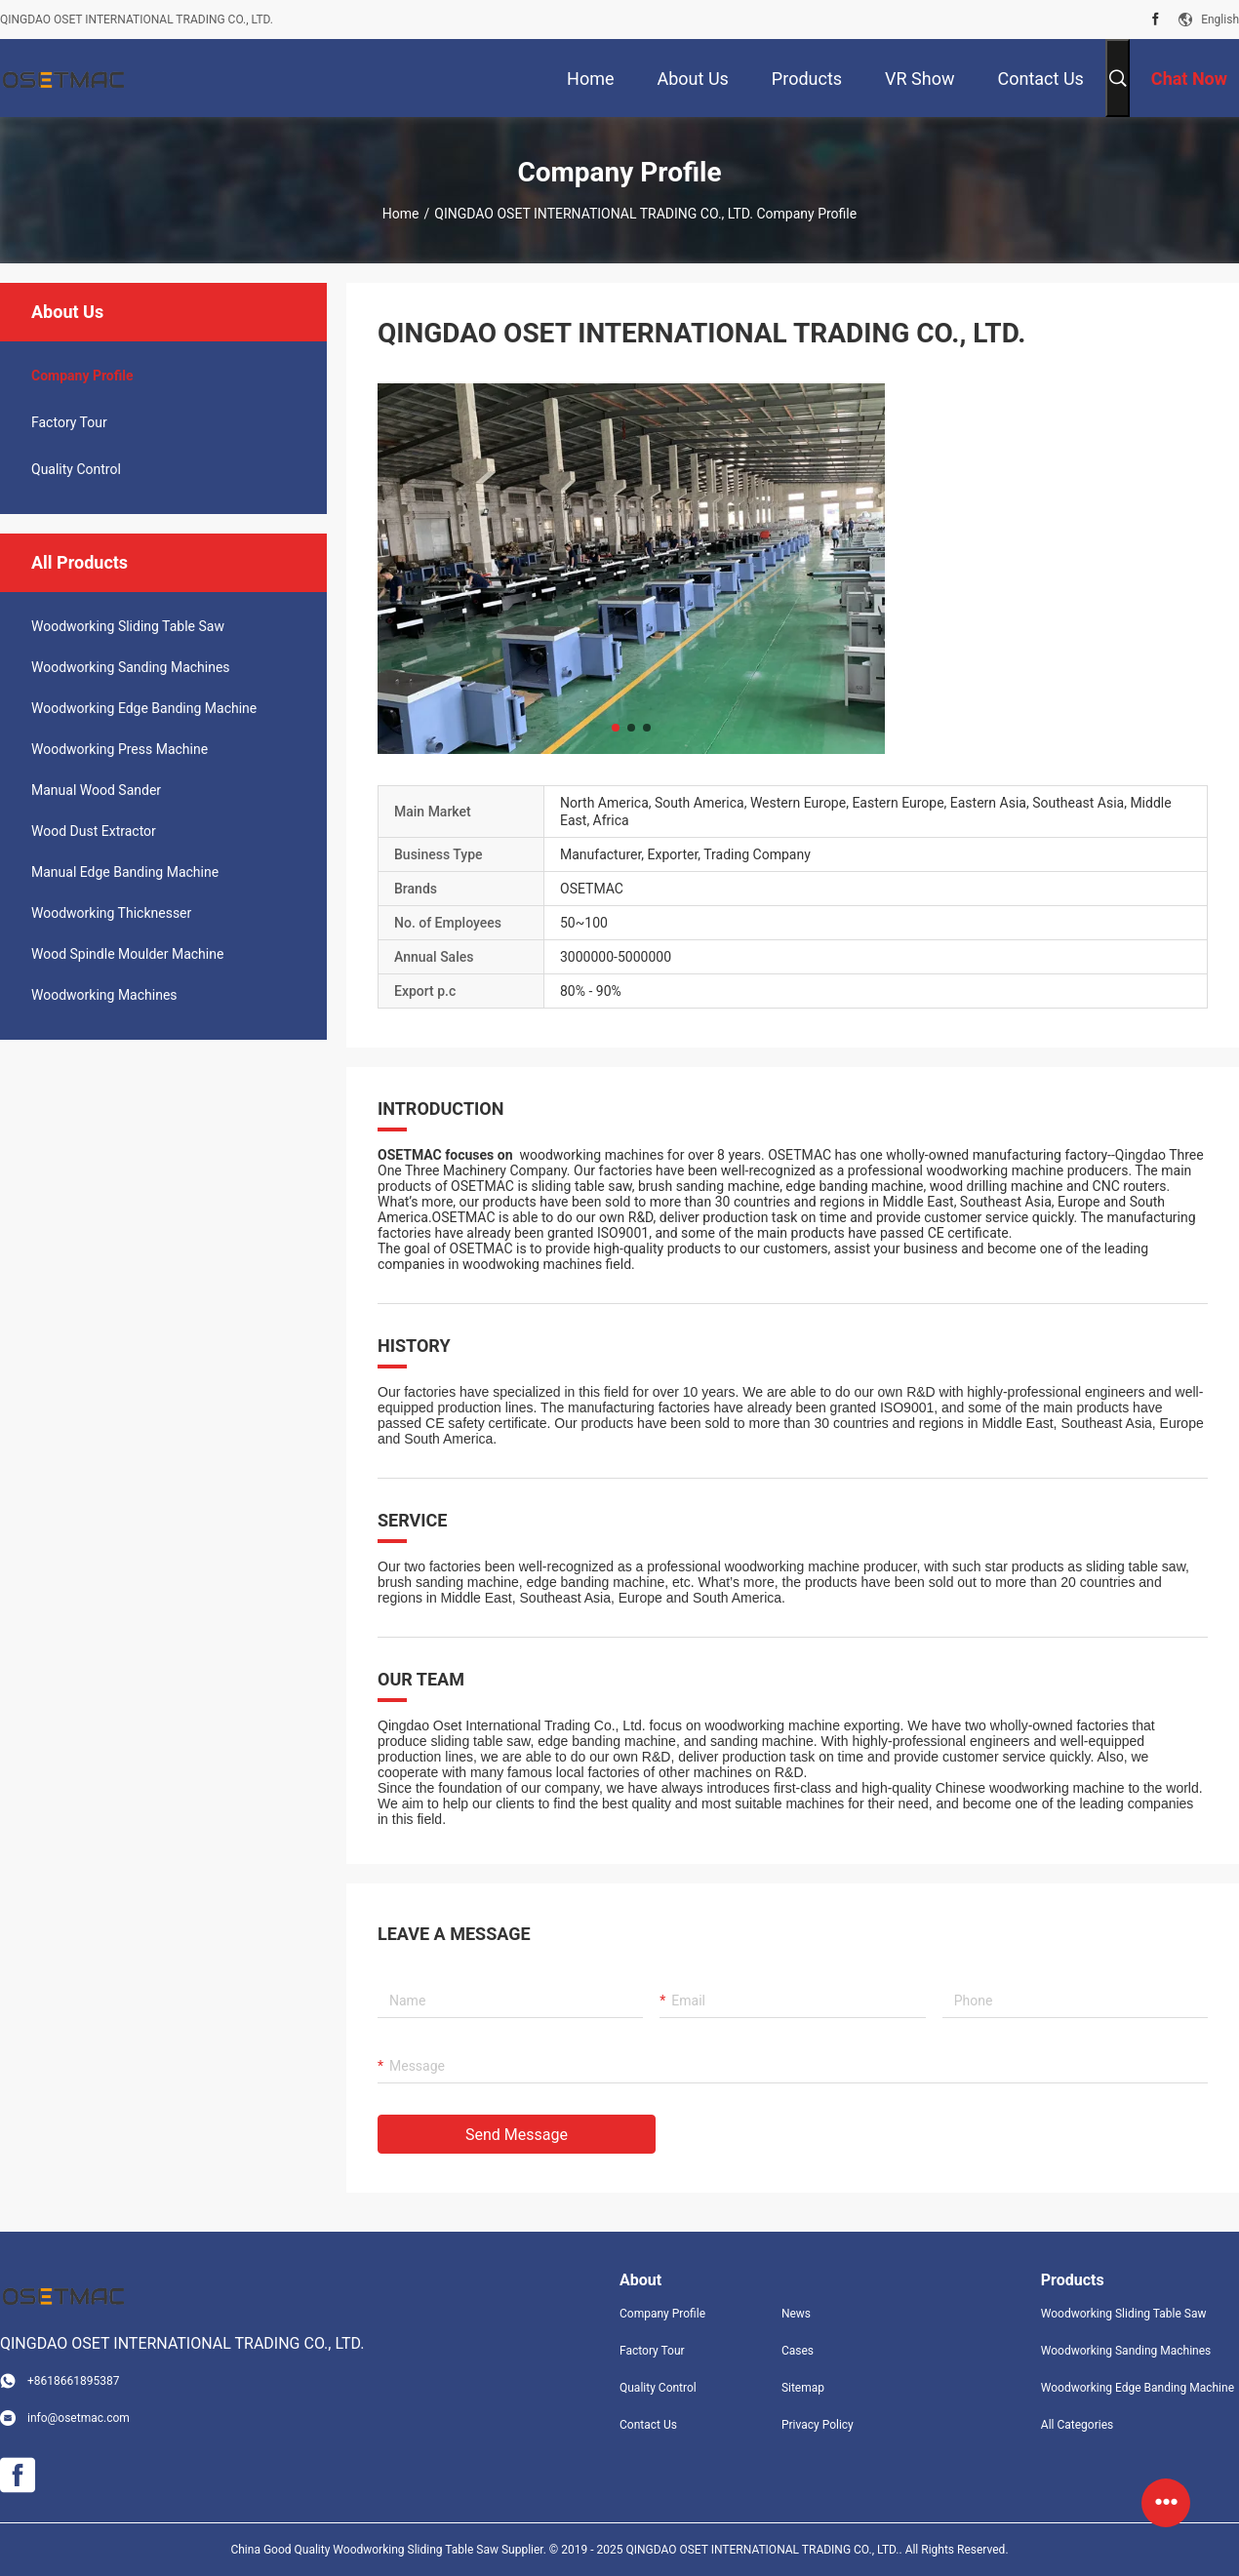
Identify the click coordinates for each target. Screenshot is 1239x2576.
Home (401, 213)
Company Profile (662, 2313)
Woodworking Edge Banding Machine (144, 708)
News (796, 2313)
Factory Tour (69, 422)
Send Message (516, 2134)
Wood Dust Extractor (93, 831)
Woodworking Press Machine (119, 749)
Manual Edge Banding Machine (125, 872)
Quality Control (76, 469)
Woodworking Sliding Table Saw (127, 626)
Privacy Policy (817, 2425)
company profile (82, 375)
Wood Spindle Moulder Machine (127, 954)
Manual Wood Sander (96, 790)
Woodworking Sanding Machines (130, 667)
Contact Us (648, 2425)
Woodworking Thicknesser (111, 913)
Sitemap (802, 2388)
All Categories (1077, 2425)
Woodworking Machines (104, 995)
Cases (797, 2351)
